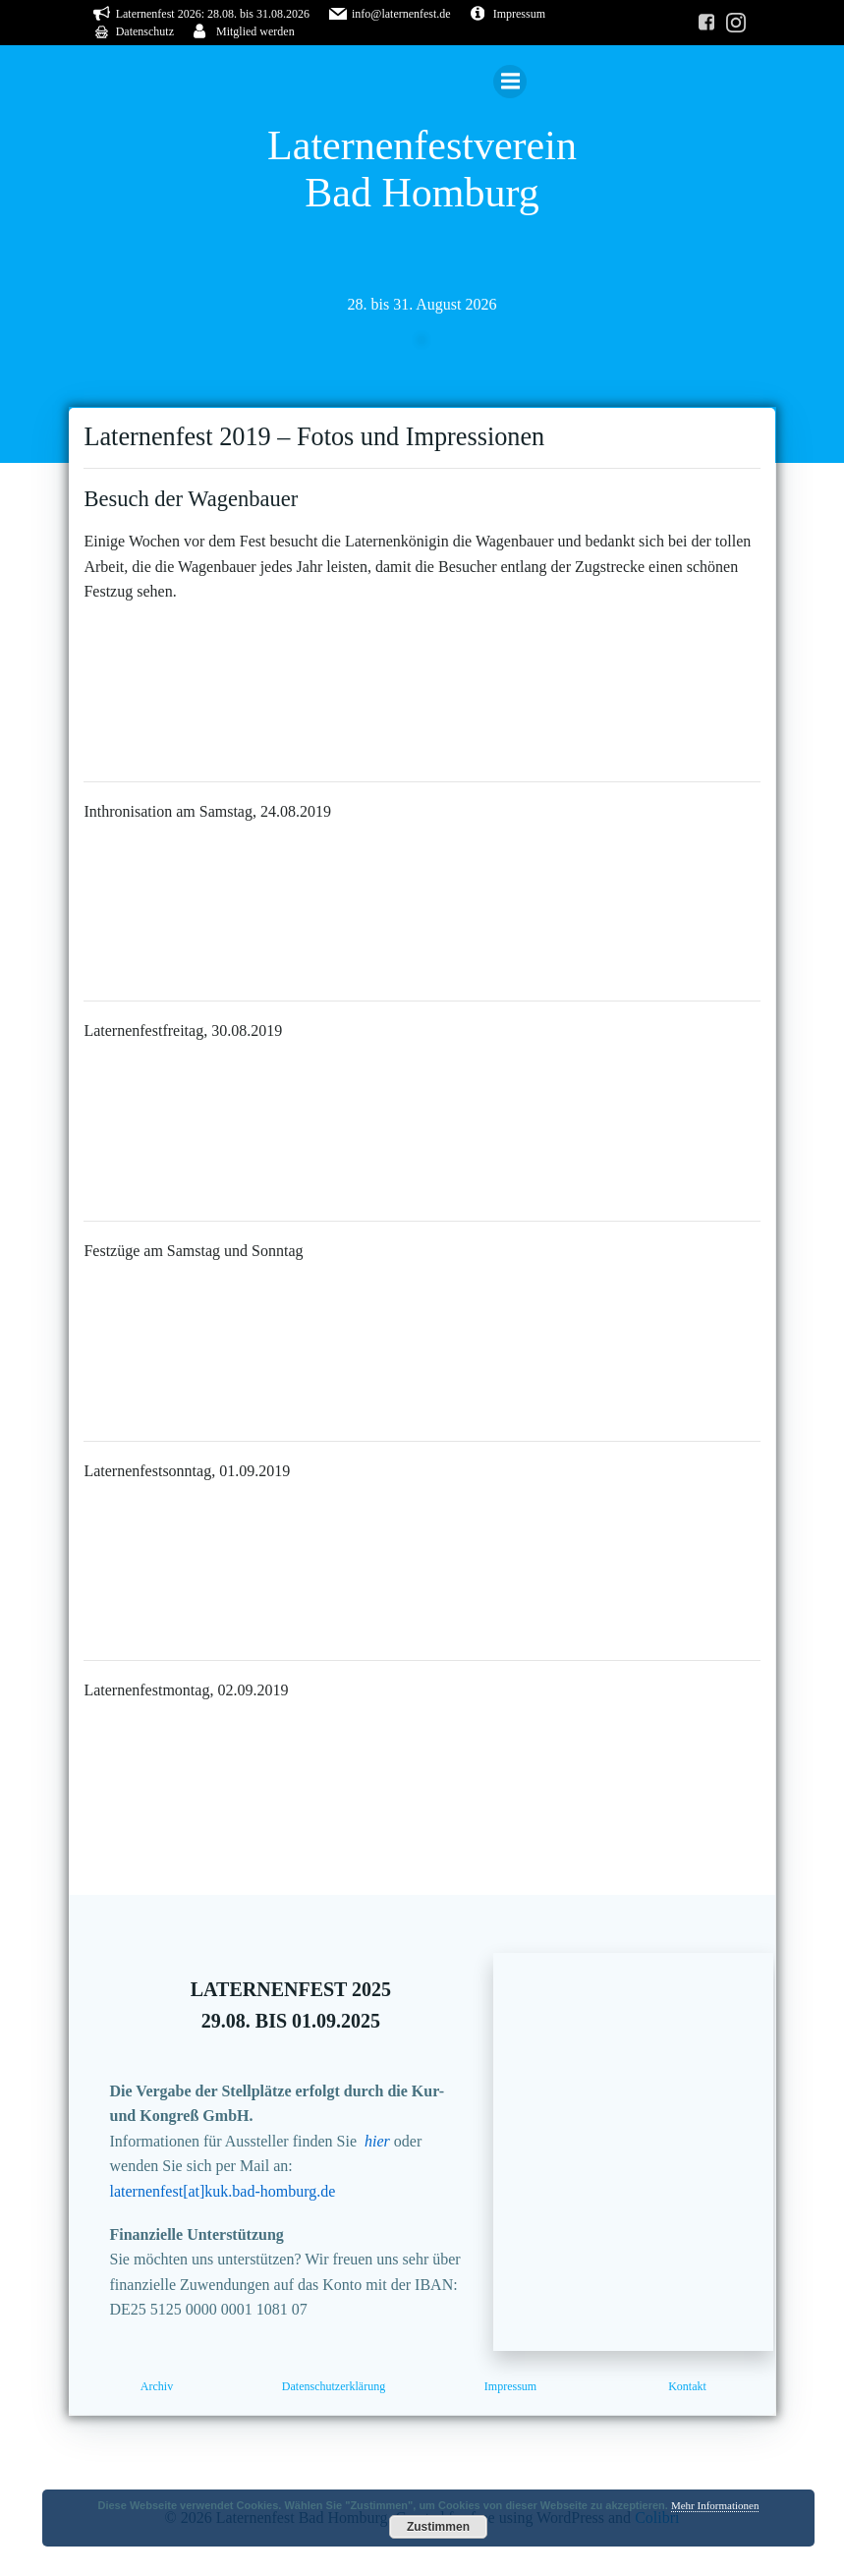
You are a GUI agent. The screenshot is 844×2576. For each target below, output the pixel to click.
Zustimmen (438, 2527)
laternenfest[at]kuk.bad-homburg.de (224, 2197)
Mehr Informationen (715, 2505)
